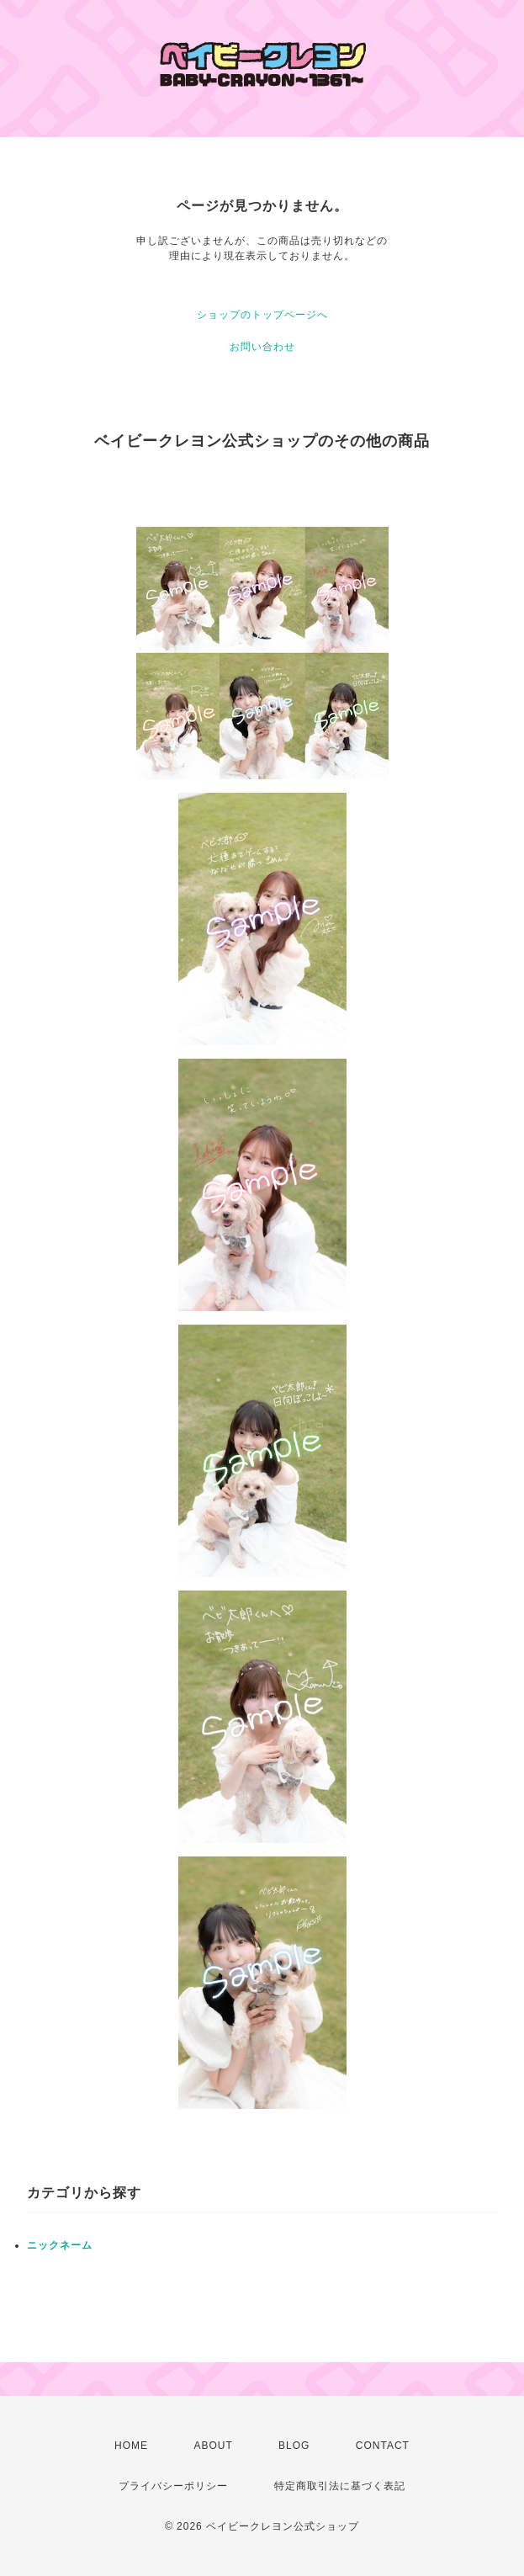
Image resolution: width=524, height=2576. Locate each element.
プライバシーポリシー (173, 2486)
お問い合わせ (262, 347)
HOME (131, 2445)
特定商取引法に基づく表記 (339, 2486)
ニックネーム (60, 2245)
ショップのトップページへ (262, 315)
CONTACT (383, 2445)
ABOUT (212, 2445)
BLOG (294, 2445)
